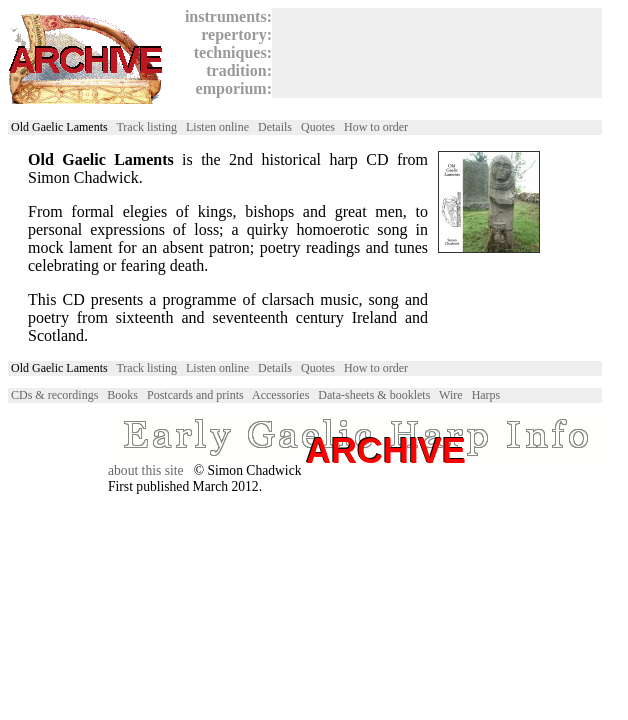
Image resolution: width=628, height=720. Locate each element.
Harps (486, 395)
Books (122, 395)
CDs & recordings (54, 395)
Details (275, 127)
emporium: (230, 88)
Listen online (217, 127)
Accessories (280, 395)
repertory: (232, 34)
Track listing (146, 127)
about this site (146, 470)
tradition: (235, 70)
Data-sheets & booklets (374, 395)
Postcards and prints (195, 395)
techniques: (229, 52)
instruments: (224, 16)
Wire (451, 395)
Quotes (318, 127)
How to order (376, 127)
